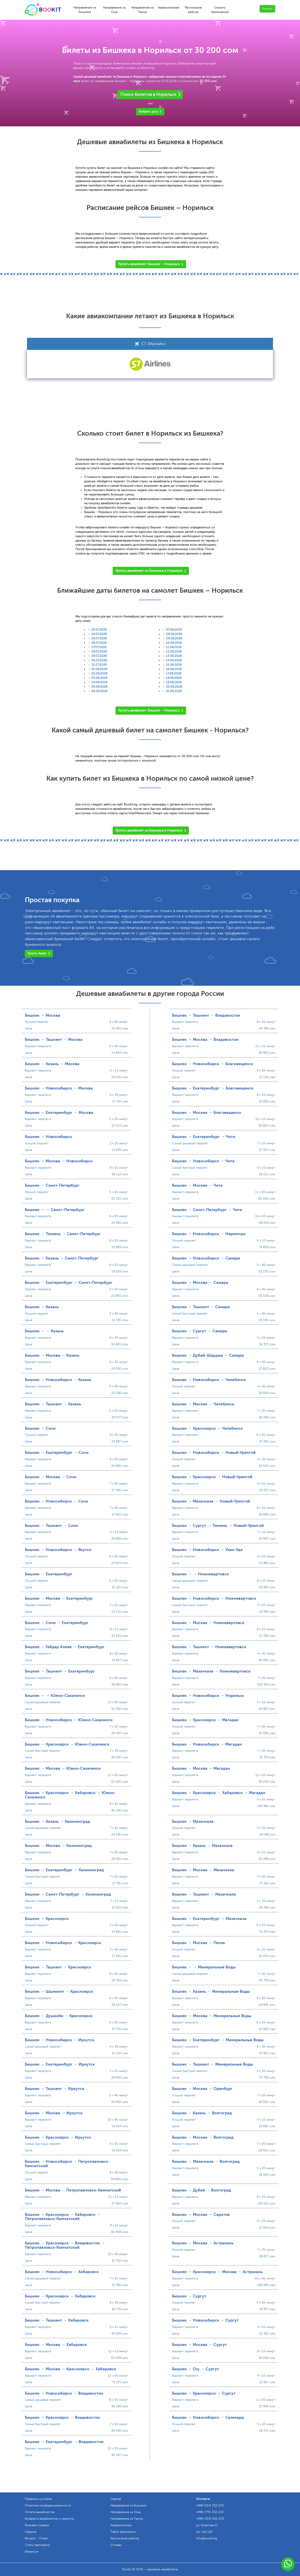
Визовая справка (37, 2525)
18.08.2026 (174, 678)
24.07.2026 (99, 634)
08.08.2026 (174, 634)
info (206, 2538)
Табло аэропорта (123, 2531)
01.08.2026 (99, 669)
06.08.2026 (99, 691)
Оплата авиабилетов (39, 2512)
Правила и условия (38, 2499)
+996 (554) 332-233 (210, 2505)
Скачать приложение (220, 10)
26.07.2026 (99, 642)
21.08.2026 (174, 691)
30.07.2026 (99, 660)
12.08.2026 (174, 651)
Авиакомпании (168, 7)
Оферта (30, 2531)
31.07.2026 (99, 664)
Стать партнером (37, 2545)
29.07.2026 (99, 656)
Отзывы (115, 2545)
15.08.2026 (174, 664)
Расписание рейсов (193, 10)
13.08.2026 (174, 656)
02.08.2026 (99, 673)
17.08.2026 (173, 673)
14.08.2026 (174, 660)
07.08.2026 (174, 629)
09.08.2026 (174, 638)
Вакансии (31, 2551)
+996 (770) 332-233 (210, 2512)
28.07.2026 (99, 651)
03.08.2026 (99, 678)
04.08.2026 (99, 682)
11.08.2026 (173, 647)
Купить (267, 8)
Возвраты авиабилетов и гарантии (49, 2518)
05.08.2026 (99, 686)
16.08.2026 (174, 669)
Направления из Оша (114, 10)
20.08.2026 (174, 686)
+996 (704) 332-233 (210, 2518)
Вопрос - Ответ (36, 2538)
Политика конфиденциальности (48, 2505)
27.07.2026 (98, 647)
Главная (115, 2499)
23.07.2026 (99, 629)
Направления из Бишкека (84, 10)
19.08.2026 (174, 682)
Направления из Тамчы (142, 10)
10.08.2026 (174, 642)
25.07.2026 (99, 638)
